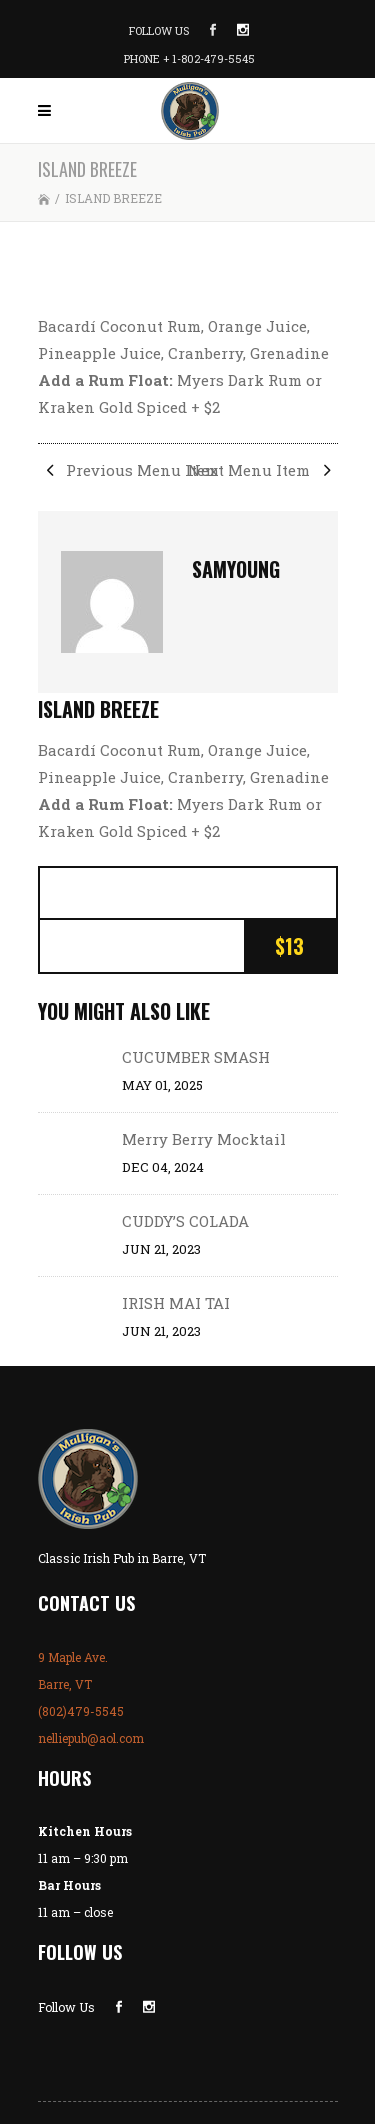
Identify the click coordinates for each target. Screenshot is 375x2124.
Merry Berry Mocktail (204, 1139)
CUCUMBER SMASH (196, 1057)
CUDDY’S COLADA (185, 1221)
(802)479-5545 (81, 1711)
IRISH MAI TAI (176, 1303)
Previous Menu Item (128, 470)
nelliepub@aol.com (91, 1738)
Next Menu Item (263, 470)
